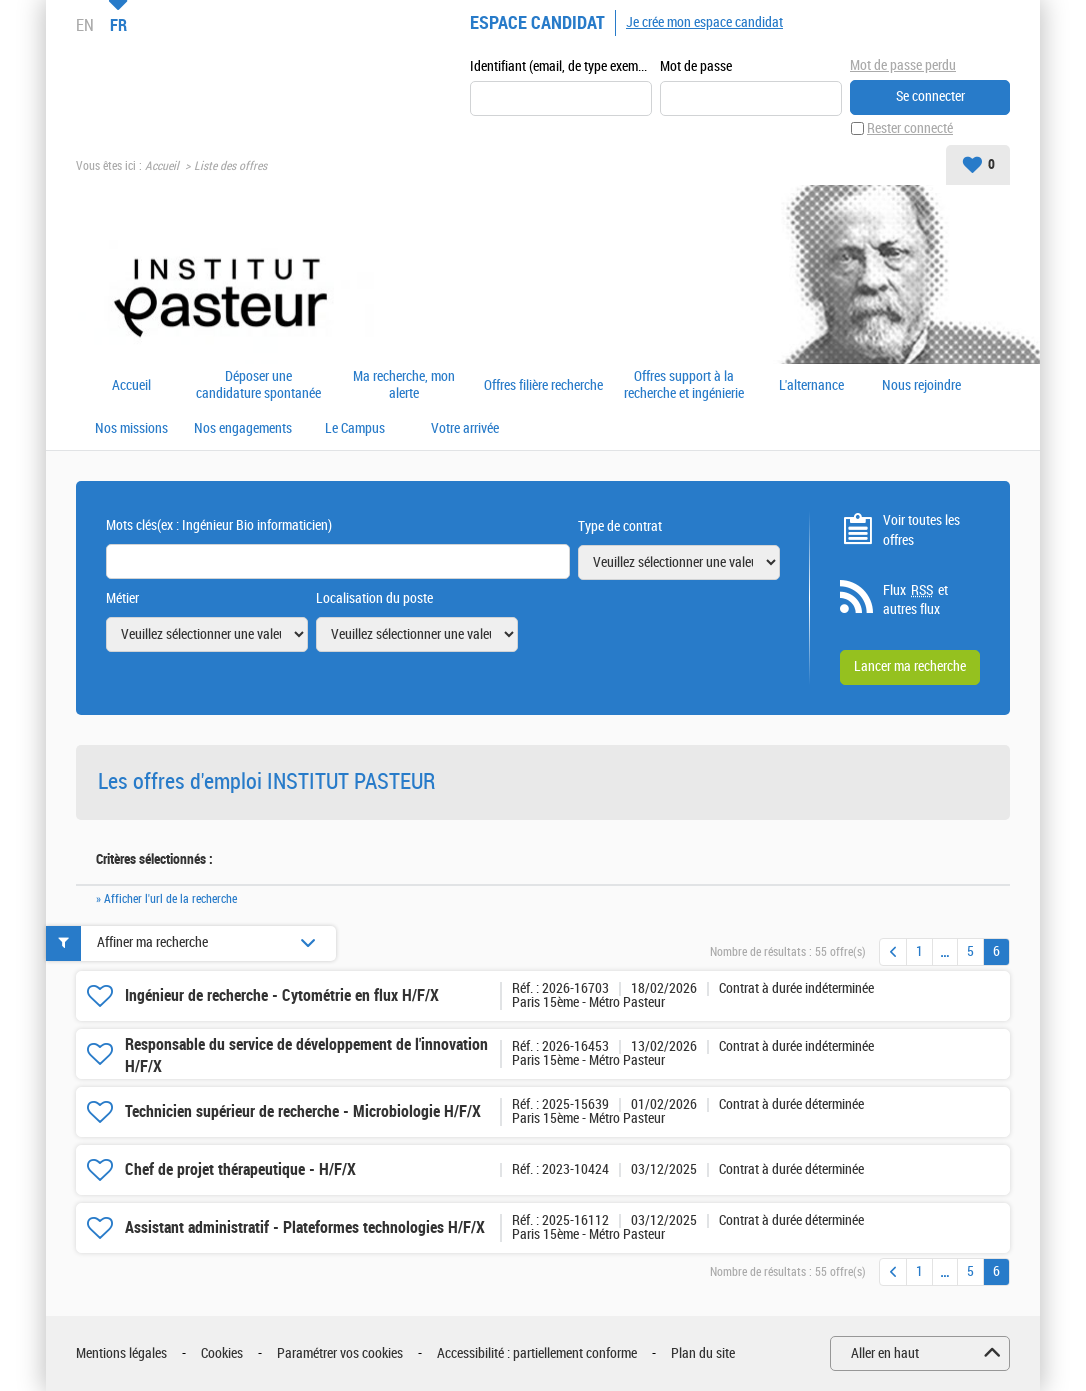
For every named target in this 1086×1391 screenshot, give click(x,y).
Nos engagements (243, 429)
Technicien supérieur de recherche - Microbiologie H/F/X (303, 1111)
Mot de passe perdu (903, 65)
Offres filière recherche (543, 386)
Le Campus (355, 429)
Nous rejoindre (921, 386)
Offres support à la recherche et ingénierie (684, 385)
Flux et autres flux (915, 600)
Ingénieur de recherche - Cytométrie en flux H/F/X (282, 995)
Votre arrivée (465, 429)
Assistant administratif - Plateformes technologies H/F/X (305, 1227)
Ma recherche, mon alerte (404, 385)
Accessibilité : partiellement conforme (537, 1353)
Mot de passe (696, 66)
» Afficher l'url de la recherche (166, 899)
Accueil (162, 166)
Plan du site (703, 1353)
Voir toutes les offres (921, 530)
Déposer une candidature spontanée (258, 385)
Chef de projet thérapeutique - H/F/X (240, 1169)
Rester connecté (910, 128)
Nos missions (131, 429)
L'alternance (811, 386)
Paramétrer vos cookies (340, 1353)
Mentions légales (121, 1353)
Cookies (222, 1353)
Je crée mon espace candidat (704, 22)
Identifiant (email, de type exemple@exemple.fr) (561, 66)
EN (85, 25)
